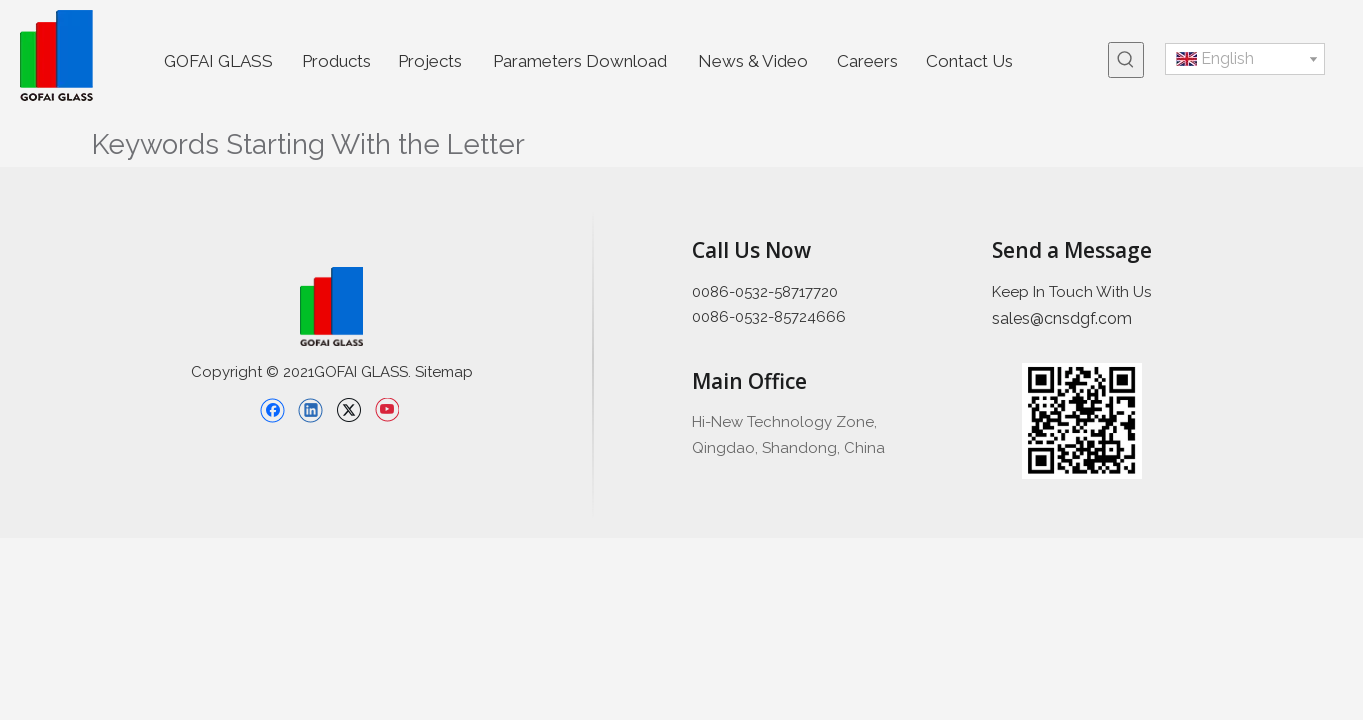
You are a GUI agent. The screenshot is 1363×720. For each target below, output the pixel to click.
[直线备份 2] (593, 365)
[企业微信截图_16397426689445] (1082, 421)
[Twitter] (348, 410)
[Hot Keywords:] (1126, 60)
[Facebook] (272, 410)
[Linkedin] (310, 410)
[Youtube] (386, 410)
